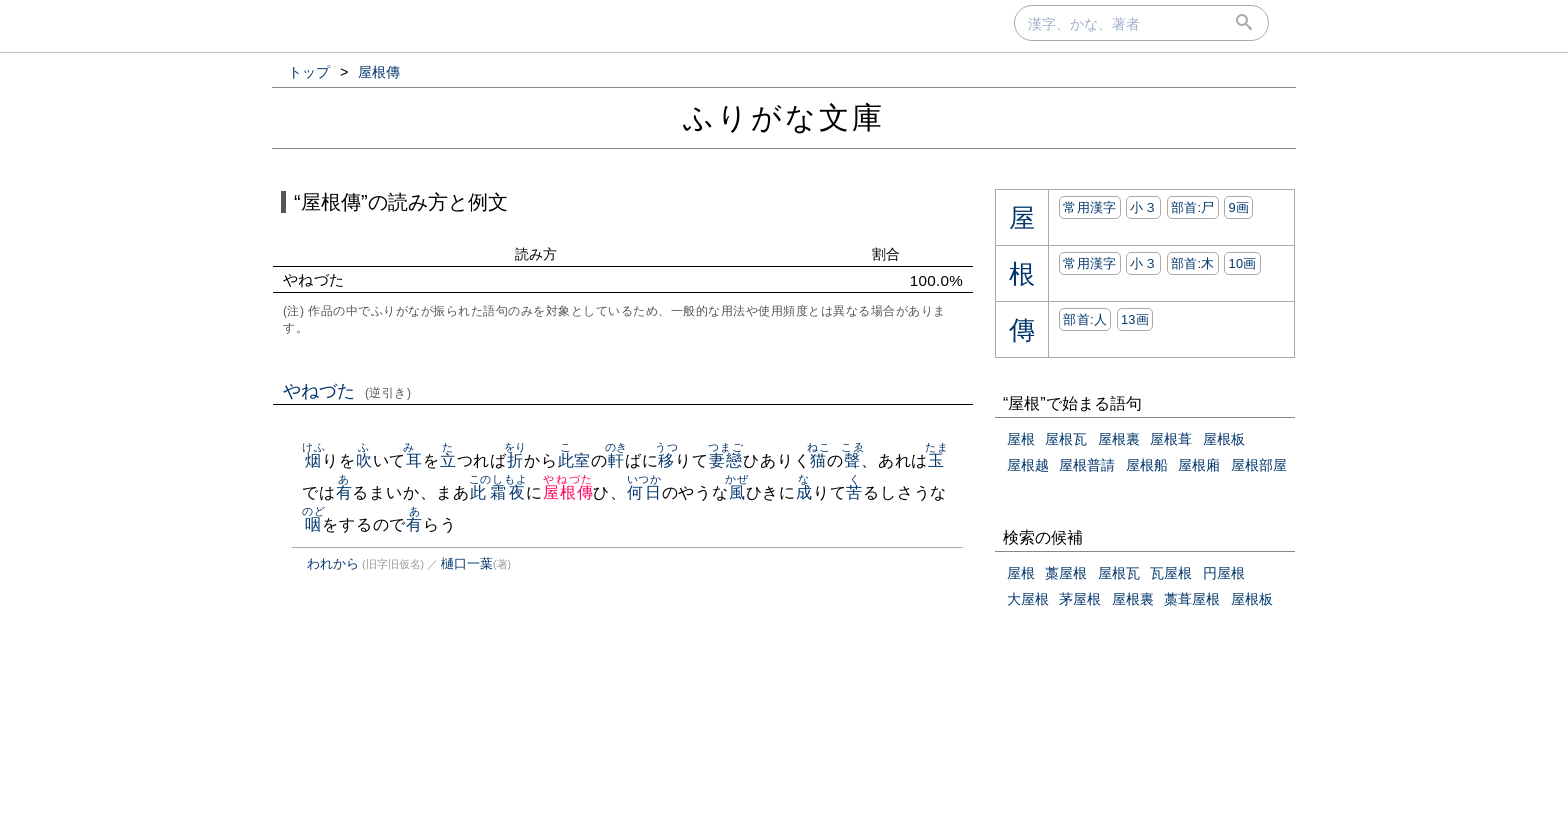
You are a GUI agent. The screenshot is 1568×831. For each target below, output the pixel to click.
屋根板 (1224, 439)
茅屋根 (1080, 599)
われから (333, 563)
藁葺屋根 (1192, 599)
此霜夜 (498, 492)
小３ (1143, 207)
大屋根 (1028, 599)
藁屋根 (1066, 573)
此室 (575, 460)
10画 (1242, 263)
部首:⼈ (1085, 319)
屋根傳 (568, 492)
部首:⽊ (1193, 263)
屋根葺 (1171, 439)
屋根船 (1147, 465)
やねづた (347, 391)
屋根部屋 (1259, 465)
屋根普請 (1087, 465)
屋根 (1021, 439)
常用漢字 (1089, 207)
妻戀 (725, 460)
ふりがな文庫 (784, 117)
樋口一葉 (467, 563)
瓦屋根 (1171, 573)
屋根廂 (1199, 465)
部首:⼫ (1193, 207)
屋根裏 (1119, 439)
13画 (1135, 319)
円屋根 (1224, 573)
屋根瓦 (1066, 439)
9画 (1238, 207)
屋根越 (1028, 465)
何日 (644, 492)
